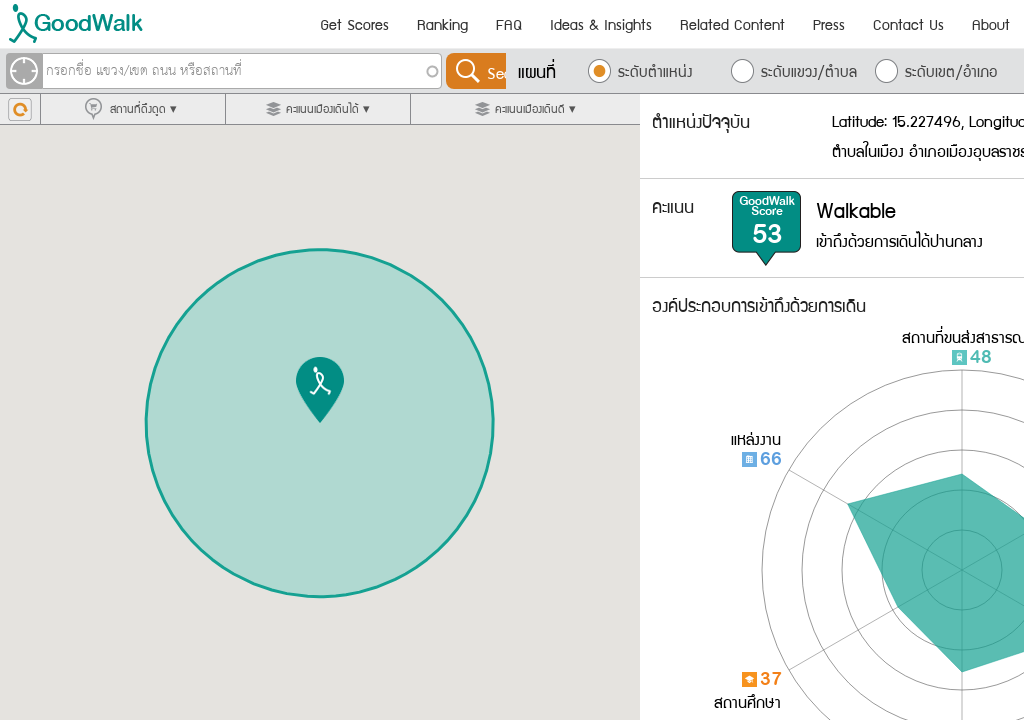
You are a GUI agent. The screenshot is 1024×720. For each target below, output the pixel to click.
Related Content (732, 24)
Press (829, 24)
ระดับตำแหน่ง (655, 71)
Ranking (442, 24)
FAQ (509, 24)
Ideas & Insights (601, 24)
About (991, 24)
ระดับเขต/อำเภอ (951, 71)
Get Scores (354, 24)
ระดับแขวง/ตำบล (809, 71)
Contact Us (908, 24)
